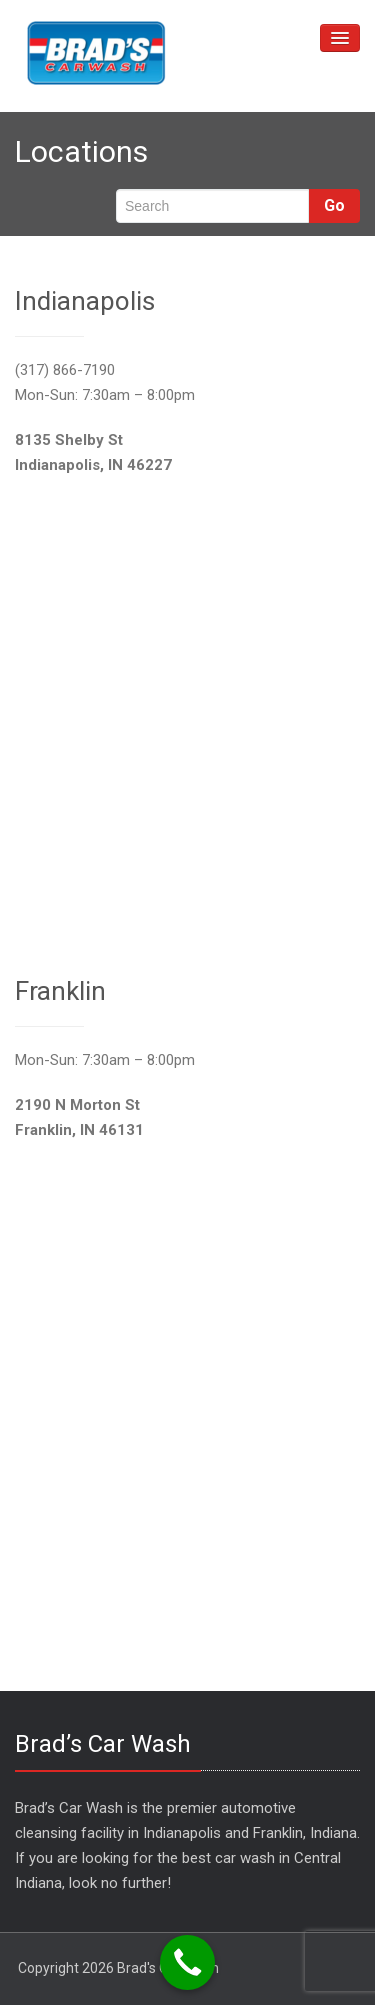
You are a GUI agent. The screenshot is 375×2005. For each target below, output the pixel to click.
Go (334, 205)
